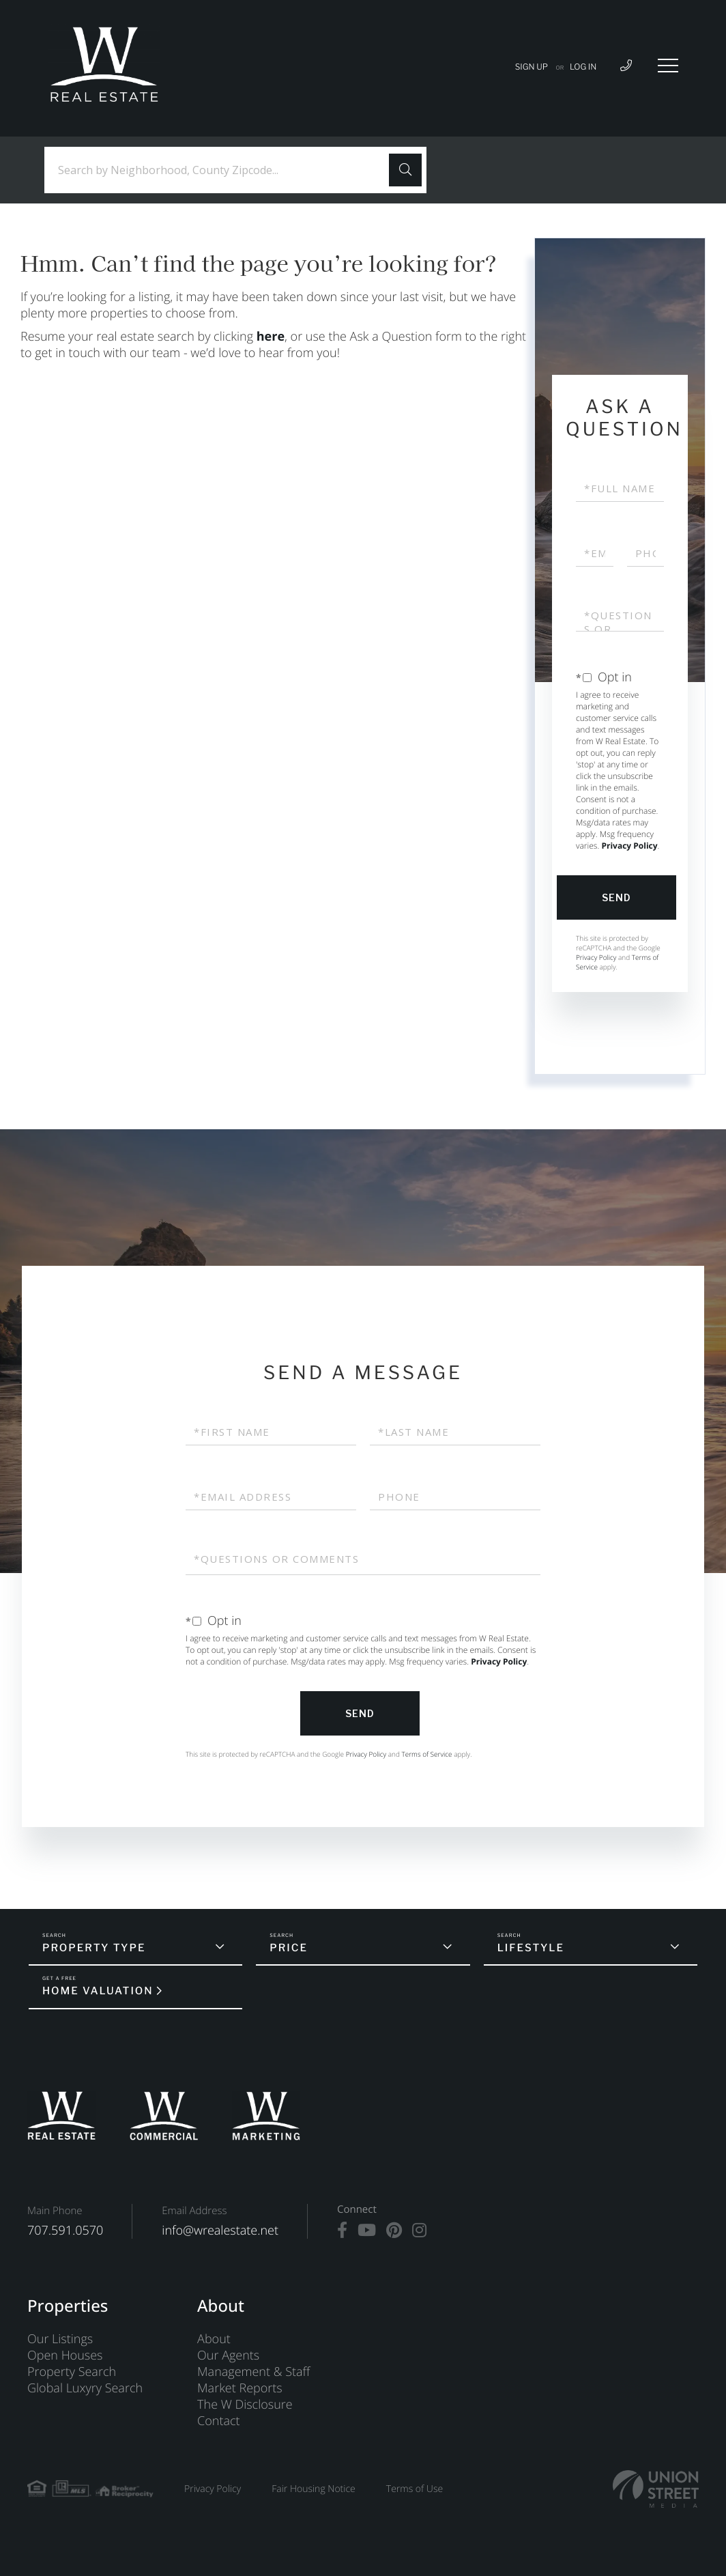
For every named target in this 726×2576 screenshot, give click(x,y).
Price (289, 1948)
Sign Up (531, 66)
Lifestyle (530, 1948)
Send (616, 897)
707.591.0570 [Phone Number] (65, 2230)
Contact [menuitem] (218, 2421)
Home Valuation (98, 1991)
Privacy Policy (629, 845)
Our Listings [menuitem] (60, 2339)
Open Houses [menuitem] (64, 2355)
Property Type (94, 1948)
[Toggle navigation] (668, 65)
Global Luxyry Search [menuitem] (85, 2388)
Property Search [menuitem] (71, 2372)
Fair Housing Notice (313, 2488)
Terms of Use (414, 2488)
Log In (583, 66)
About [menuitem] (214, 2339)
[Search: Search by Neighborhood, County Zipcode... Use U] (222, 170)
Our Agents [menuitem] (228, 2355)
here (271, 336)
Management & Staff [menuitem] (253, 2372)
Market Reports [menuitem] (239, 2388)
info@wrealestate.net (220, 2230)
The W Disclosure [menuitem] (245, 2404)
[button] (405, 170)
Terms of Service (426, 1754)
